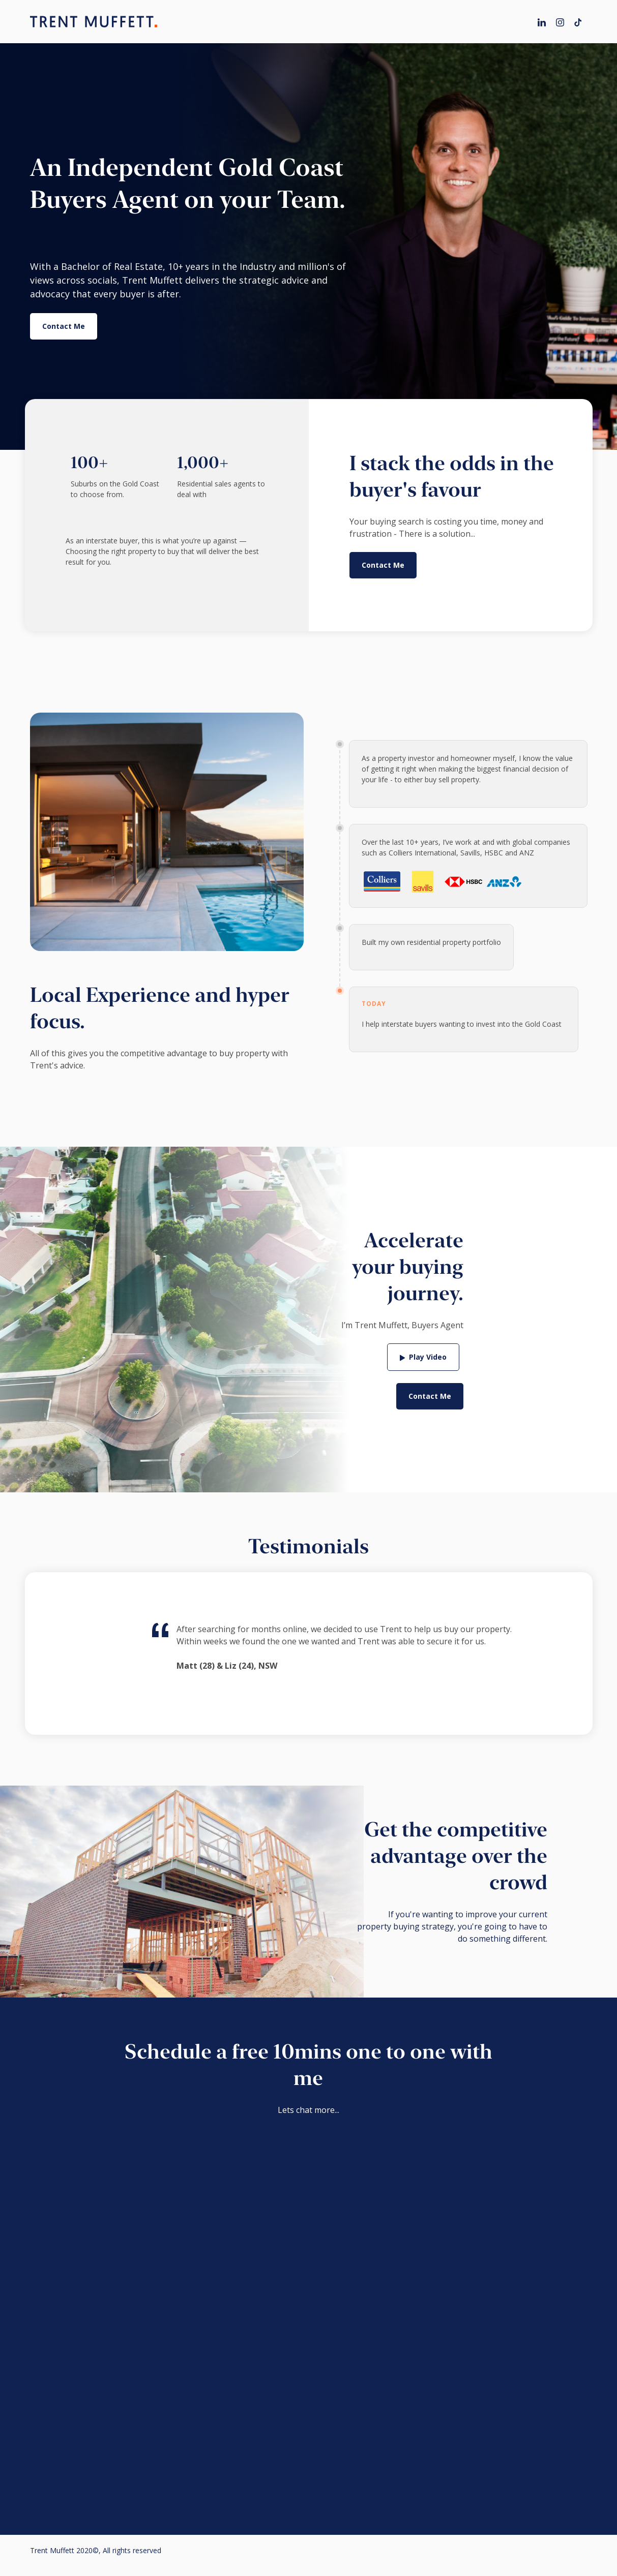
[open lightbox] (423, 1357)
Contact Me (63, 326)
